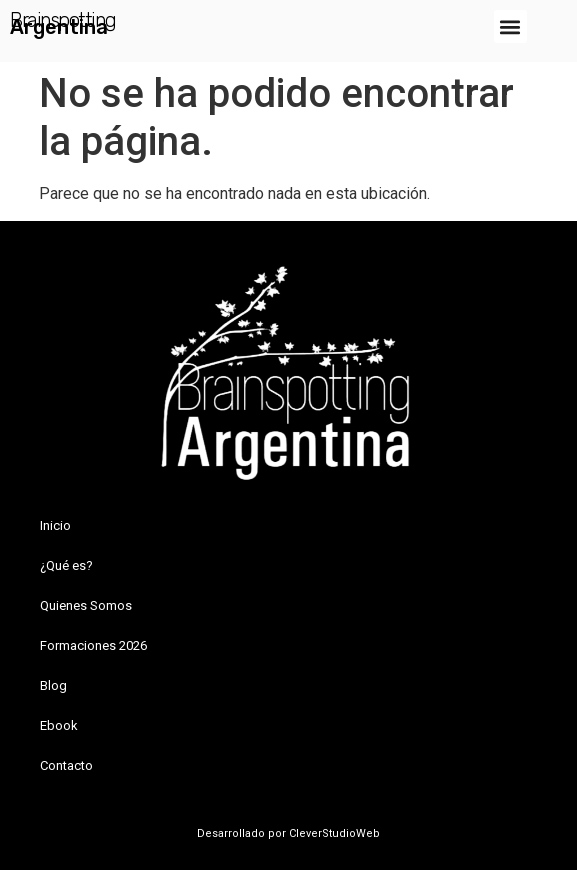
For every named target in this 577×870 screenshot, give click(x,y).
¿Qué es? (66, 565)
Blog (53, 685)
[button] (510, 26)
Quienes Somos (86, 605)
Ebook (59, 725)
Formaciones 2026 (93, 645)
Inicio (55, 525)
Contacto (66, 765)
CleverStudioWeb (333, 833)
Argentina (59, 27)
